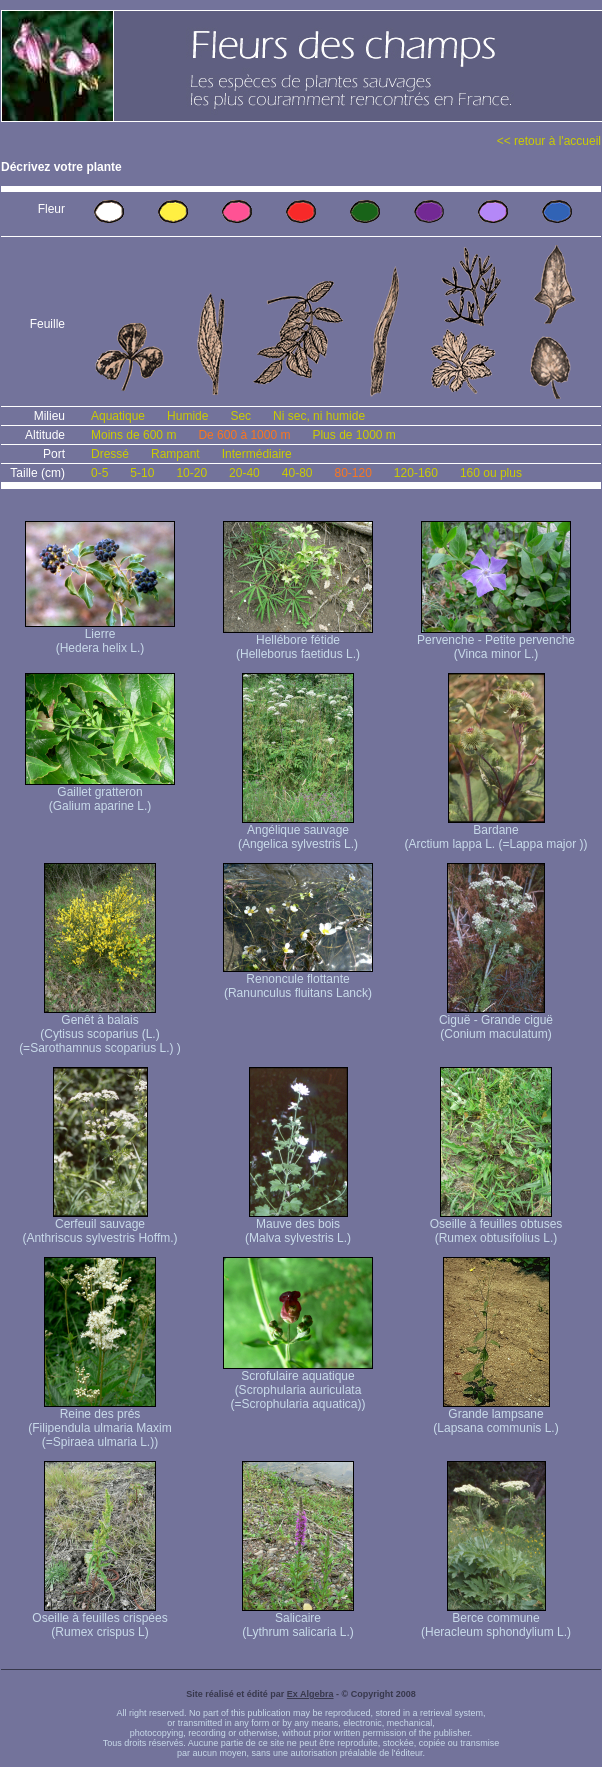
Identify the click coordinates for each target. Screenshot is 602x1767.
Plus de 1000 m (353, 435)
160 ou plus (491, 473)
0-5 (99, 473)
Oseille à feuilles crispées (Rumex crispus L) (99, 1619)
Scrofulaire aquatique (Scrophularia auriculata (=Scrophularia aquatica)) (298, 1384)
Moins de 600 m (133, 435)
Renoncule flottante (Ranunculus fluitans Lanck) (298, 980)
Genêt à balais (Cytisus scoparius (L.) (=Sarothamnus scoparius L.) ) (100, 1028)
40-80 (297, 473)
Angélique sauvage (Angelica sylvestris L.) (298, 831)
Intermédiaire (257, 454)
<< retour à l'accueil (549, 141)
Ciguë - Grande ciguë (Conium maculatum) (496, 1021)
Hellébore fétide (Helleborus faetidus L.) (298, 641)
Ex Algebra (310, 1694)
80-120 (352, 473)
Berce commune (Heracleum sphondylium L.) (496, 1619)
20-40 (244, 473)
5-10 (142, 473)
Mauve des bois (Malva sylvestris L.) (298, 1225)
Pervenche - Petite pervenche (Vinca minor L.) (496, 641)
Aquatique (118, 416)
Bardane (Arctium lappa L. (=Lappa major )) (495, 831)
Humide (187, 416)
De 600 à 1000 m (244, 435)
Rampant (175, 454)
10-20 (191, 473)
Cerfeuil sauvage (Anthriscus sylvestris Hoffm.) (99, 1225)
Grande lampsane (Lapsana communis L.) (495, 1415)
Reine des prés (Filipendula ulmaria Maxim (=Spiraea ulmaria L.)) (99, 1422)
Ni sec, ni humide (319, 416)
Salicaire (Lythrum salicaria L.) (298, 1619)
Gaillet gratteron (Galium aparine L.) (100, 793)
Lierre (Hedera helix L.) (100, 635)
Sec (240, 416)
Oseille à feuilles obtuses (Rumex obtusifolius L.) (496, 1225)
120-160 (416, 473)
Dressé (110, 454)
